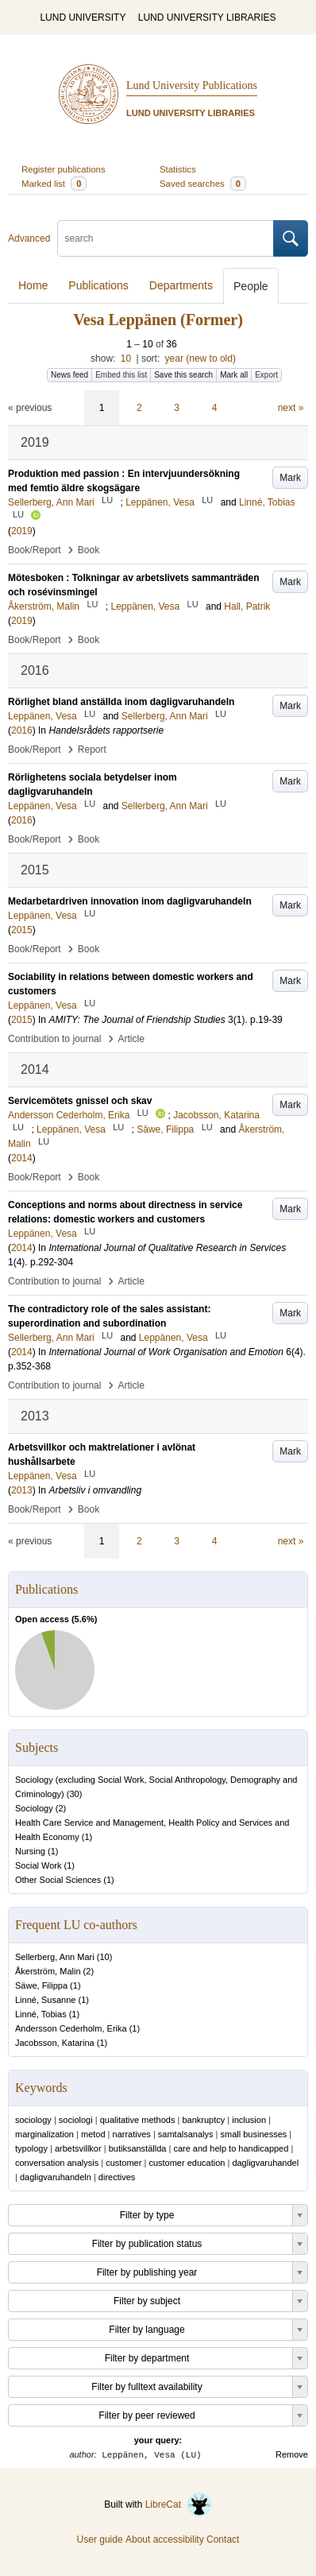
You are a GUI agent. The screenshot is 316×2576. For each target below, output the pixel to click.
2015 (22, 929)
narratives (132, 2134)
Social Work (38, 1865)
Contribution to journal (54, 1038)
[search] (165, 238)
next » (291, 407)
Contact (222, 2539)
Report (92, 749)
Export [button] (266, 374)
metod (93, 2134)
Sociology (34, 1808)
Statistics (178, 169)
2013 (22, 1490)
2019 (22, 531)
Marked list (54, 183)
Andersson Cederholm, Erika (71, 2028)
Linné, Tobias (41, 2014)
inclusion (249, 2120)
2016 (22, 730)
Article (131, 1038)
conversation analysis (56, 2162)
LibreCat (178, 2504)
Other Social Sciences (58, 1880)
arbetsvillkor (78, 2148)
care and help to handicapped (230, 2148)
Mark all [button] (234, 374)
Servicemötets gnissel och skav (80, 1100)
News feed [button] (69, 374)
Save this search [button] (183, 374)
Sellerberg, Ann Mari (54, 1957)
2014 (22, 1158)
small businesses (254, 2134)
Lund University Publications (191, 85)
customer (123, 2162)
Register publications (63, 169)
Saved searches (203, 183)
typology (31, 2148)
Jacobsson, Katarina (54, 2042)
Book (88, 550)
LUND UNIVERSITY (82, 17)
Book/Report (34, 550)
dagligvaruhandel (265, 2162)
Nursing (30, 1851)
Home (33, 285)
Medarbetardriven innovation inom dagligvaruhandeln (130, 901)
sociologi (76, 2120)
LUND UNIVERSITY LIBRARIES (207, 17)
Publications (98, 285)
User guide (100, 2539)
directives (116, 2177)
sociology (33, 2120)
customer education (186, 2162)
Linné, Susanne (45, 2000)
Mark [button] (290, 477)
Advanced (29, 238)
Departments (181, 285)
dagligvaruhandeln (55, 2177)
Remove (292, 2454)
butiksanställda (138, 2148)
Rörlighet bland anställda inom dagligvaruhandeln (121, 701)
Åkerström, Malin (48, 1971)
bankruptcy (203, 2120)
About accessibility (164, 2539)
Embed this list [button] (121, 374)
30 (74, 1794)
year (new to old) (200, 358)
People (250, 286)
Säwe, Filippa (41, 1985)
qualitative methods (137, 2120)
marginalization (44, 2134)
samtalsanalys (186, 2134)
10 (126, 358)
